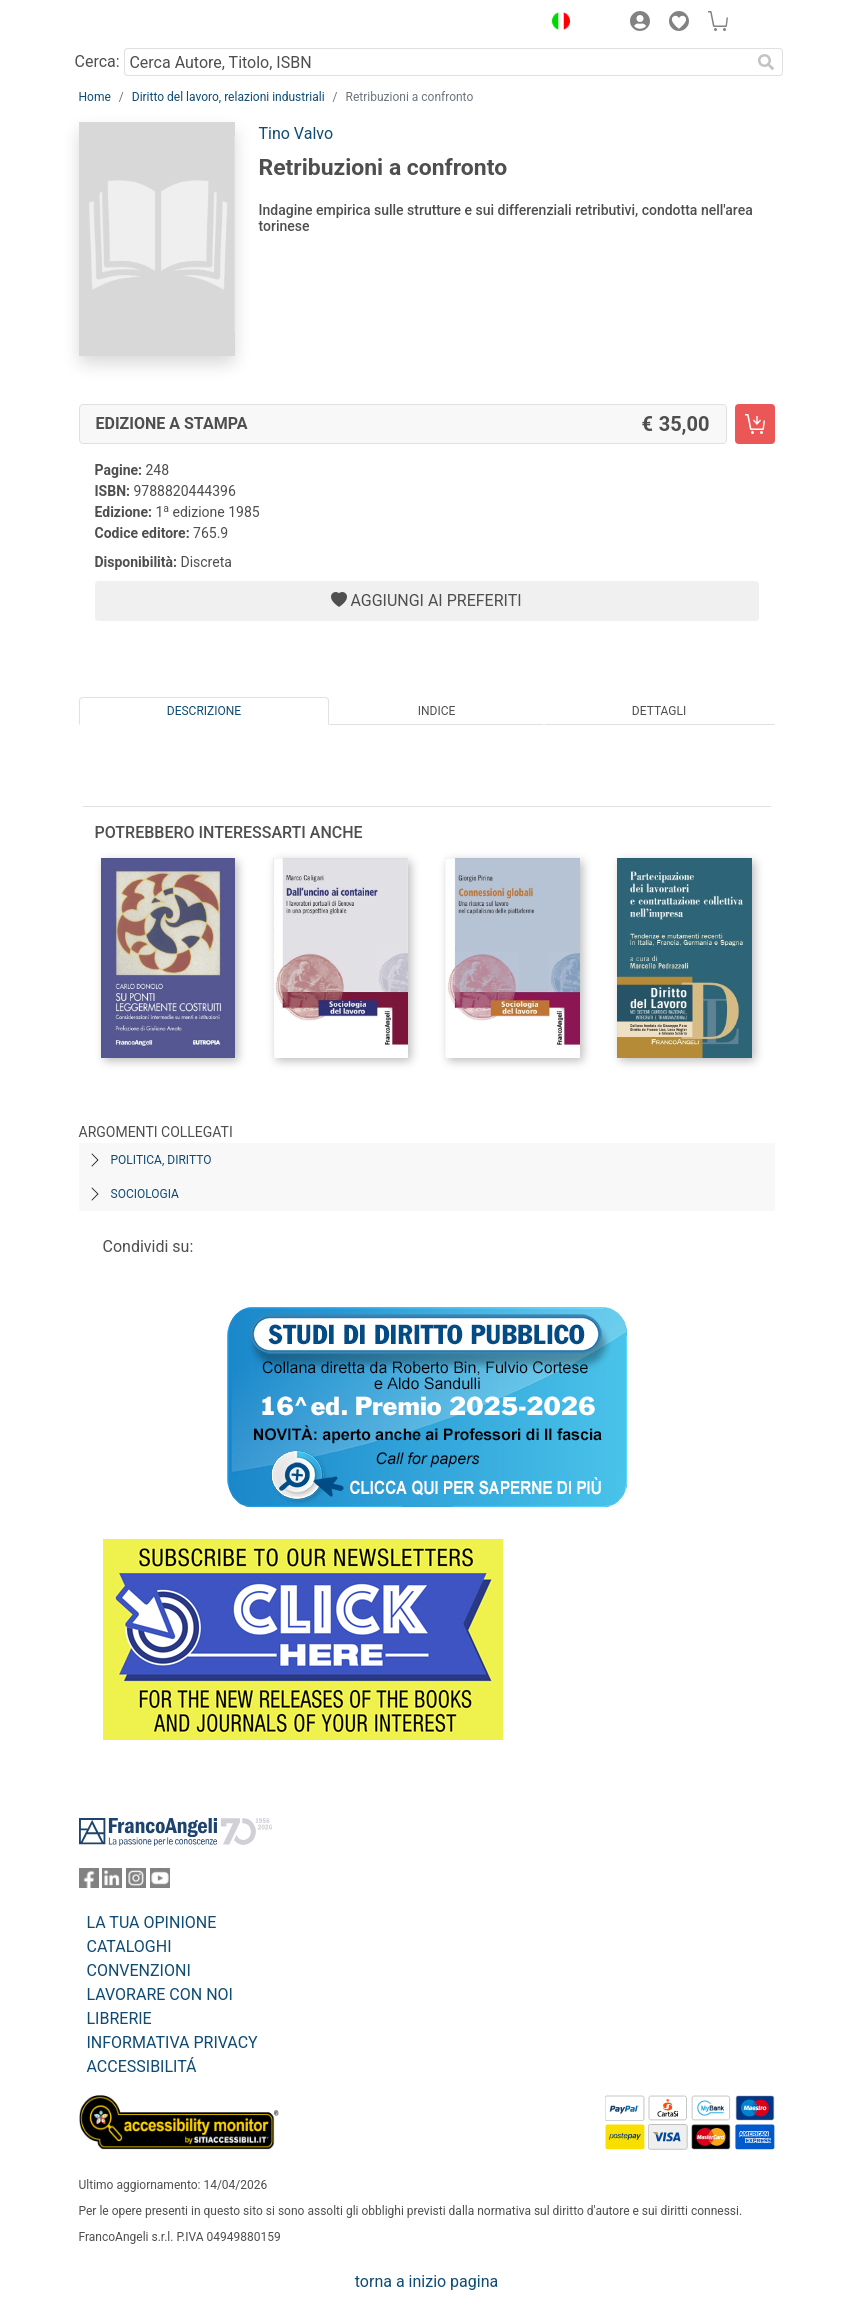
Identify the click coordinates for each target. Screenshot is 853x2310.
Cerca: (97, 61)
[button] (557, 24)
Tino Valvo (296, 133)
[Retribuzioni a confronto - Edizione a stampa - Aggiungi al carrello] (755, 424)
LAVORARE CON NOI (160, 1994)
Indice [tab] (437, 711)
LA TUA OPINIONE (152, 1922)
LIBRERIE (119, 2018)
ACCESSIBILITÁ (142, 2066)
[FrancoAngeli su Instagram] (136, 1882)
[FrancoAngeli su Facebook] (89, 1882)
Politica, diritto (161, 1160)
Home (95, 97)
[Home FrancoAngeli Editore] (146, 24)
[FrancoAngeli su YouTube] (160, 1882)
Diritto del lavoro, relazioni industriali (228, 97)
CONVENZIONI (139, 1970)
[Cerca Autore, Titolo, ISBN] (437, 62)
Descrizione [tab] (204, 711)
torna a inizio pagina (426, 2281)
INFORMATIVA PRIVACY (172, 2042)
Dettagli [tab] (659, 711)
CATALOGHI (129, 1946)
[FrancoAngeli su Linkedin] (112, 1882)
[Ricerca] (767, 62)
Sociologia (145, 1194)
